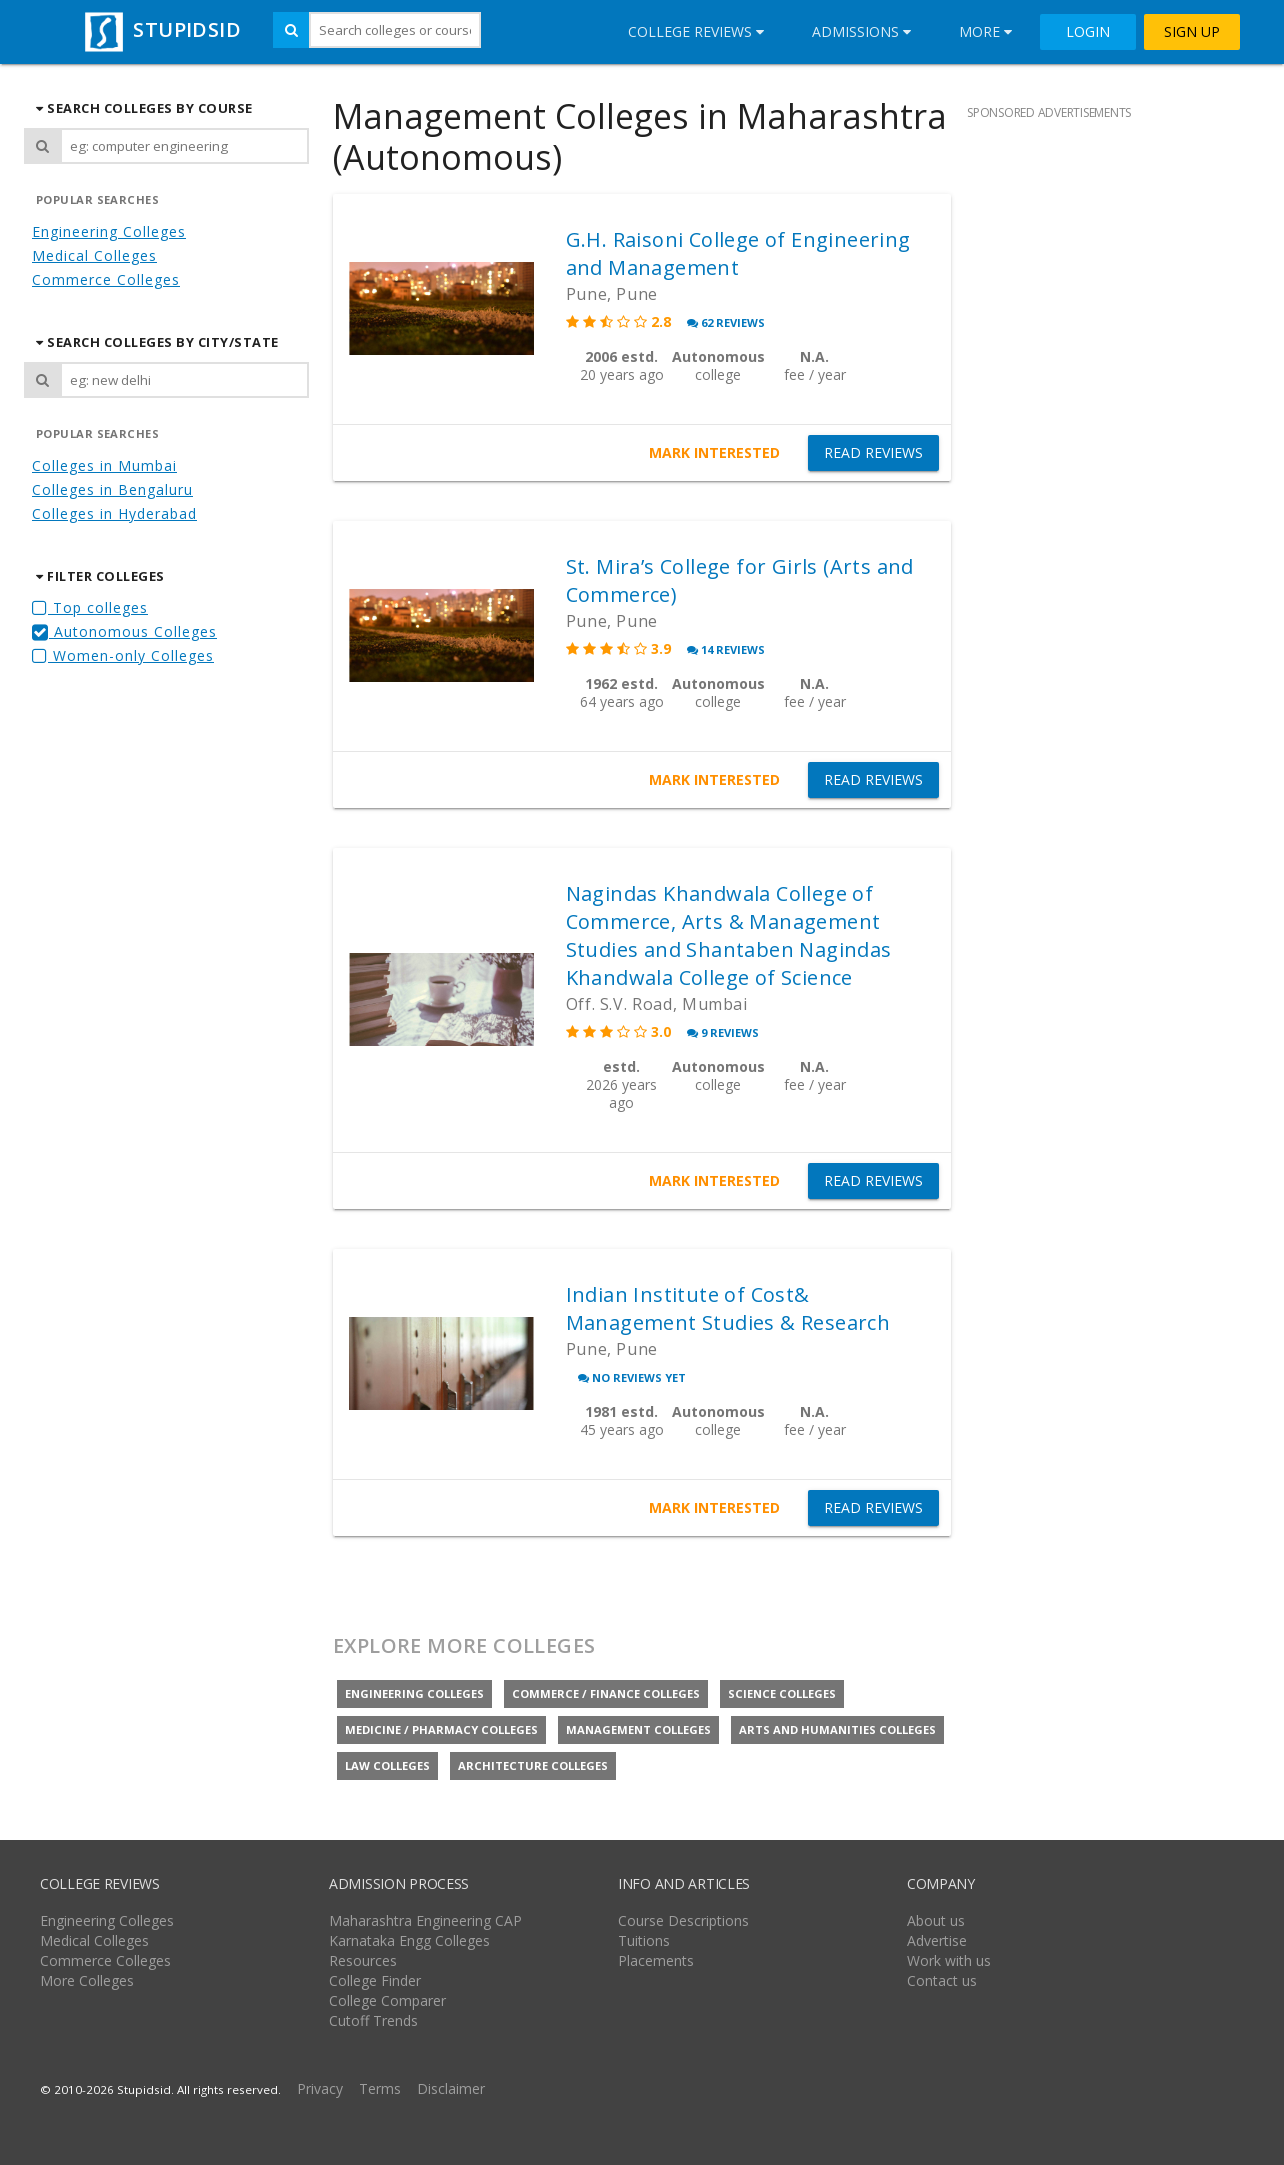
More (985, 31)
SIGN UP (1192, 32)
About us (936, 1920)
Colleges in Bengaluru (112, 489)
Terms (380, 2088)
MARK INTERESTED (714, 452)
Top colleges (90, 607)
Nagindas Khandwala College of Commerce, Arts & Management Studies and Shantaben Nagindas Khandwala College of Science (729, 935)
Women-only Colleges (123, 655)
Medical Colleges (94, 255)
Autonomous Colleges (124, 631)
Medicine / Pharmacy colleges (441, 1729)
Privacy (320, 2088)
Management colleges (638, 1729)
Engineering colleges (414, 1693)
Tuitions (644, 1940)
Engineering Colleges (109, 231)
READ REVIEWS (873, 453)
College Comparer (387, 2000)
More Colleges (87, 1980)
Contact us (942, 1980)
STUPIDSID (160, 29)
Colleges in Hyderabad (114, 513)
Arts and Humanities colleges (837, 1729)
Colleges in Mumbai (104, 465)
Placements (656, 1960)
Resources (363, 1960)
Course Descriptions (683, 1920)
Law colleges (387, 1765)
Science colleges (782, 1693)
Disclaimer (451, 2088)
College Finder (375, 1980)
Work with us (949, 1960)
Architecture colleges (533, 1765)
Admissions (861, 31)
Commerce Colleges (106, 279)
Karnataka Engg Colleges (409, 1940)
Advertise (937, 1940)
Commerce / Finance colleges (606, 1693)
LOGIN (1088, 32)
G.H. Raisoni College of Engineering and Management (738, 253)
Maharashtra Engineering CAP (425, 1920)
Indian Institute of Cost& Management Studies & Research (728, 1308)
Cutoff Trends (373, 2020)
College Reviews (696, 31)
